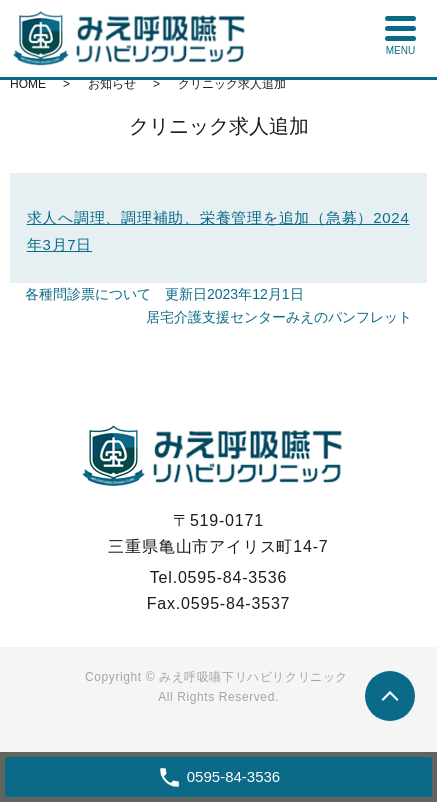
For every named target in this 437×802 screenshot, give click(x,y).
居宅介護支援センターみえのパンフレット (279, 317)
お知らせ (112, 84)
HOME (28, 84)
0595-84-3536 (232, 577)
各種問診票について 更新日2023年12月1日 (164, 294)
